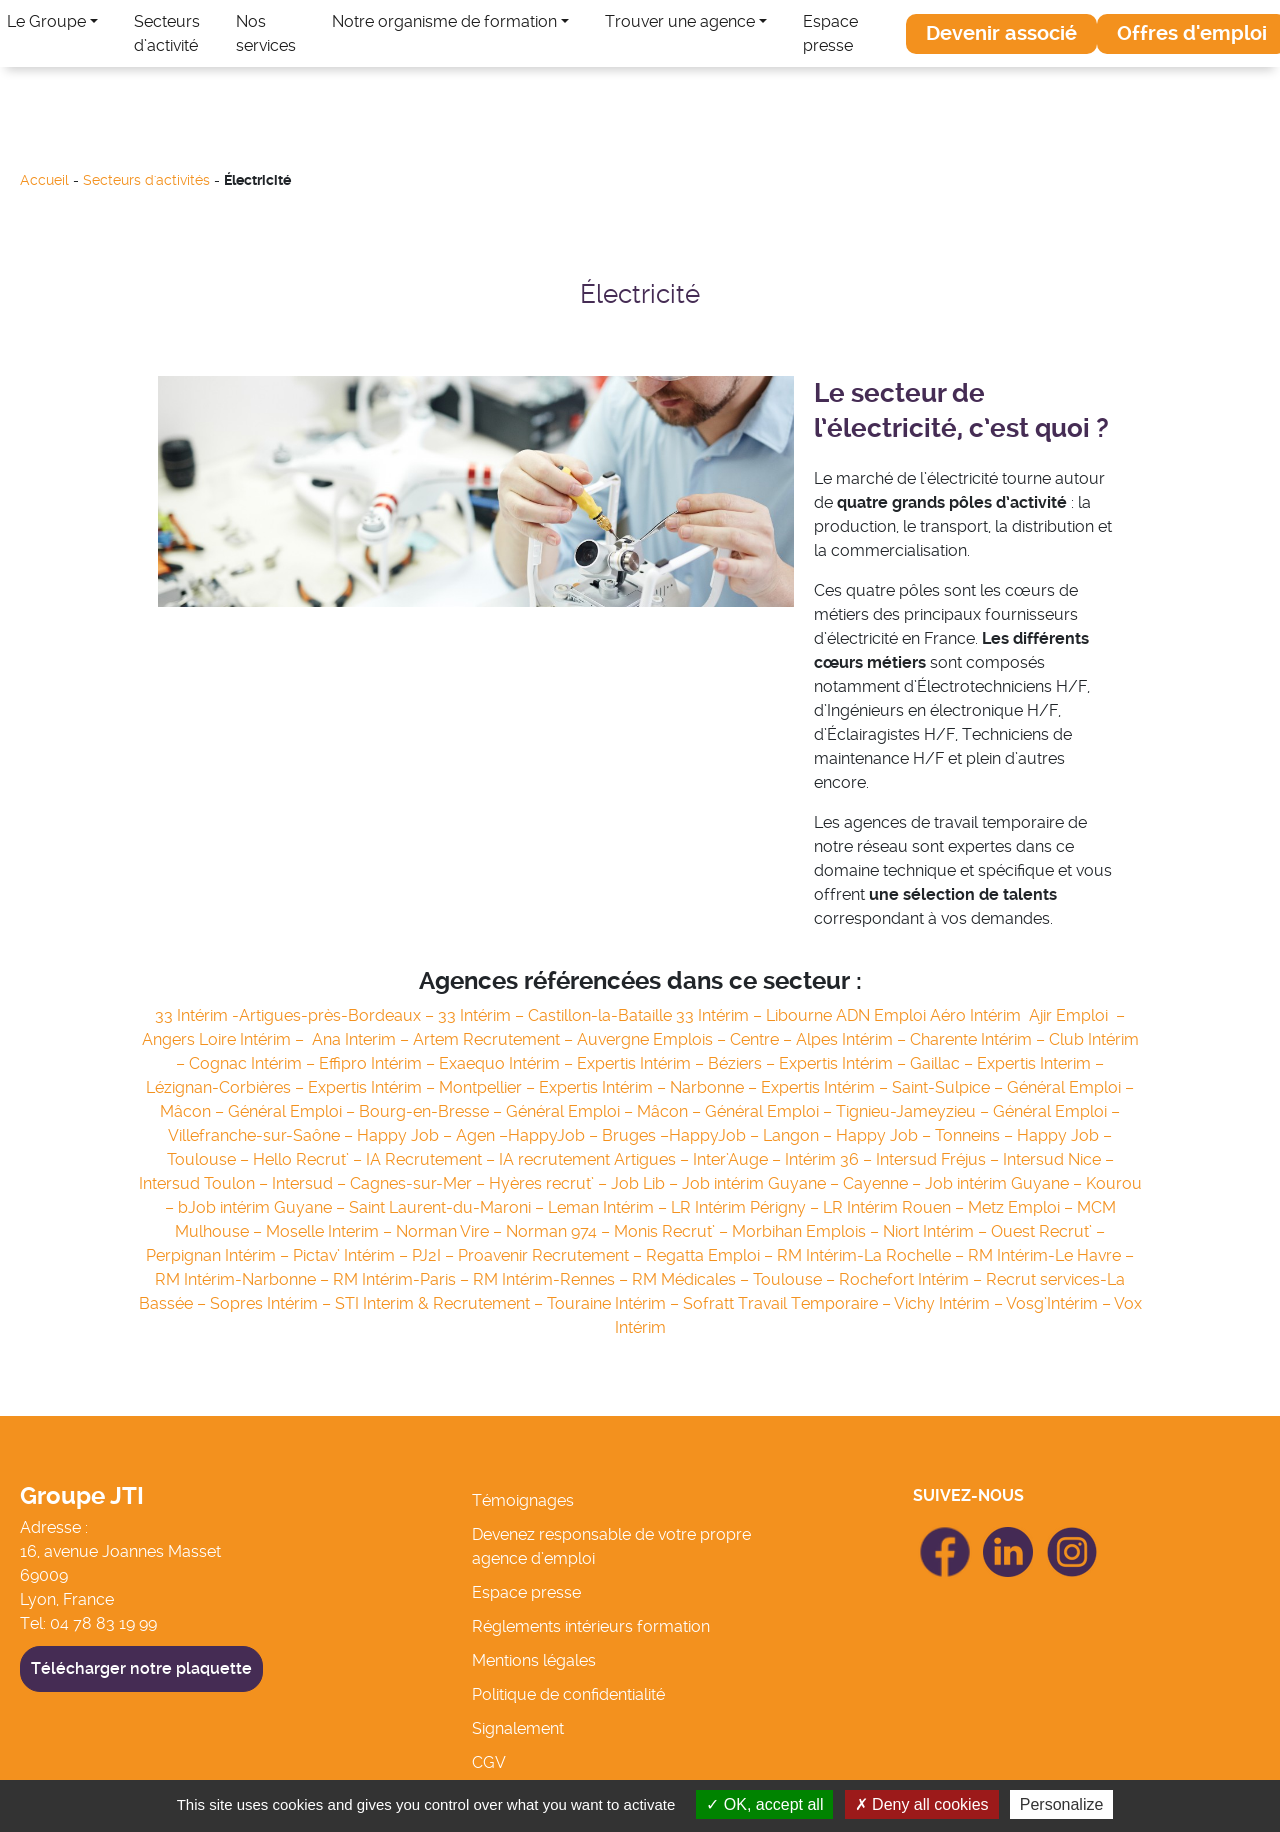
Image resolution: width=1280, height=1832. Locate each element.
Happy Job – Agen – (432, 1135)
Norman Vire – (451, 1231)
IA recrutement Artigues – (596, 1159)
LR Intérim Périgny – (747, 1207)
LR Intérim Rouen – (895, 1207)
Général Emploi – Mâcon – (605, 1111)
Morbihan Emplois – (807, 1231)
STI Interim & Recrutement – (441, 1303)
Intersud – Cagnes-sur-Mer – (380, 1183)
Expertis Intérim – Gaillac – (878, 1063)
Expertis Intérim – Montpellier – (423, 1087)
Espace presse (830, 33)
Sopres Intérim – (272, 1303)
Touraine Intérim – (615, 1303)
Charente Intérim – (979, 1039)
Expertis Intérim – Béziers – (678, 1063)
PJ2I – (435, 1255)
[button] (1001, 34)
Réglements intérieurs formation (591, 1626)
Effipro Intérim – (379, 1063)
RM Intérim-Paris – (403, 1279)
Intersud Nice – (1058, 1159)
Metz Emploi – (1022, 1207)
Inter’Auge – (739, 1159)
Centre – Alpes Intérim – (820, 1039)
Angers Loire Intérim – (227, 1039)
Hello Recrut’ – (309, 1159)
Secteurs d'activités (146, 180)
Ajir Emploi (1070, 1015)
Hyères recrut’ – (550, 1183)
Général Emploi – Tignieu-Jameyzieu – (849, 1111)
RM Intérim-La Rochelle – (872, 1255)
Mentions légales (534, 1660)
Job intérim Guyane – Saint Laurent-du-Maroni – (368, 1207)
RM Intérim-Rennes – (552, 1279)
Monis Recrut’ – (673, 1231)
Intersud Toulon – (205, 1183)
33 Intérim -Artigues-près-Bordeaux (290, 1015)
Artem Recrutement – (495, 1039)
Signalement (518, 1728)
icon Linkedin (1008, 1538)
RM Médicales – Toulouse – (735, 1279)
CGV (489, 1762)
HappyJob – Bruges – (588, 1135)
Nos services (266, 33)
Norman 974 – (560, 1231)
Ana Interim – (362, 1039)
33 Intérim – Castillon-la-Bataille (557, 1015)
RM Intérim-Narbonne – (244, 1279)
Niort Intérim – (937, 1231)
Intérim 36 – (830, 1159)
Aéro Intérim (979, 1015)
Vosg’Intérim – (1060, 1303)
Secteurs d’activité (167, 33)
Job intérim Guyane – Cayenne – (803, 1183)
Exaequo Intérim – (508, 1063)
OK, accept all (764, 1804)
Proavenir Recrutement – (552, 1255)
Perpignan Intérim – (219, 1255)
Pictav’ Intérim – (352, 1255)
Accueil (44, 180)
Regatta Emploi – (711, 1255)
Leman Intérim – (609, 1207)
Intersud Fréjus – (939, 1159)
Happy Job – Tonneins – (926, 1135)
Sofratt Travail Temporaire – (788, 1303)
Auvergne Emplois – (653, 1039)
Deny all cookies (922, 1804)
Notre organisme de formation (444, 21)
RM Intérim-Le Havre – (1051, 1255)
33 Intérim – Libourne (756, 1015)
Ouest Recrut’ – (1048, 1231)
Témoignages (523, 1500)
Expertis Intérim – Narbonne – (650, 1087)
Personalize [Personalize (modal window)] (1062, 1804)
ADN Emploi (883, 1015)
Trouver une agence (680, 21)
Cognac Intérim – (254, 1063)
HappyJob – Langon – (750, 1135)
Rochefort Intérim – (912, 1279)
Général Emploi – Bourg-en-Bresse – (367, 1111)
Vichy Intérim (942, 1303)
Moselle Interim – (331, 1231)
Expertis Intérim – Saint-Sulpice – (884, 1087)
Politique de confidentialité (568, 1694)
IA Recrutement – (432, 1159)
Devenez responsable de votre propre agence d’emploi (611, 1546)
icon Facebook (944, 1535)
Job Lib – (646, 1183)
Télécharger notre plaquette (141, 1668)
